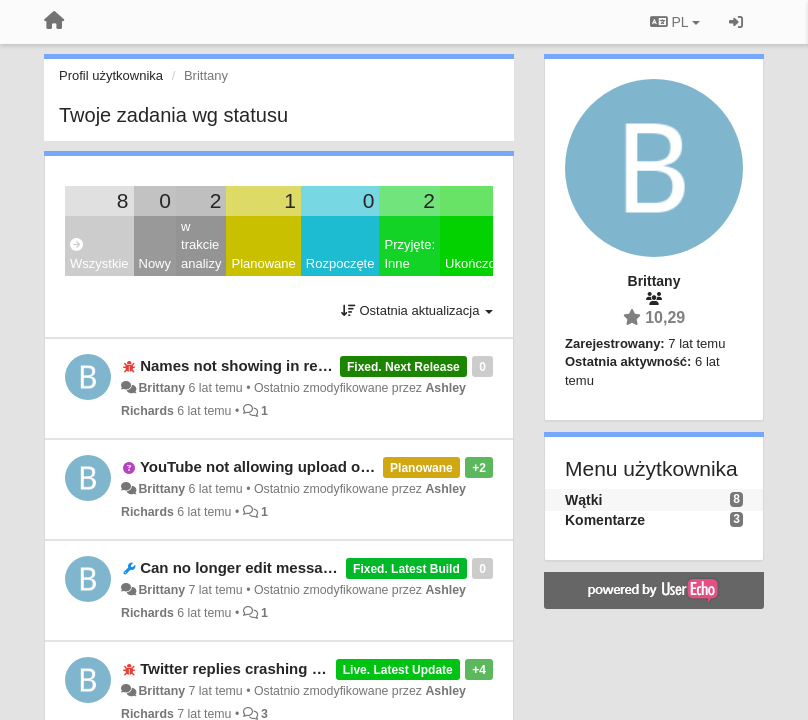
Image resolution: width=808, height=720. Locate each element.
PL (675, 22)
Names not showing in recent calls (263, 365)
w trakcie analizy (201, 245)
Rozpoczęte (340, 263)
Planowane (263, 263)
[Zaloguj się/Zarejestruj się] (736, 22)
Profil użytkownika (111, 75)
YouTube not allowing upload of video (274, 466)
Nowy (155, 263)
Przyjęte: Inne (409, 254)
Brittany (161, 388)
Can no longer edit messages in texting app (295, 567)
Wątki (583, 500)
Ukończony (477, 263)
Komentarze (605, 520)
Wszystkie (99, 254)
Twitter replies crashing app (239, 668)
